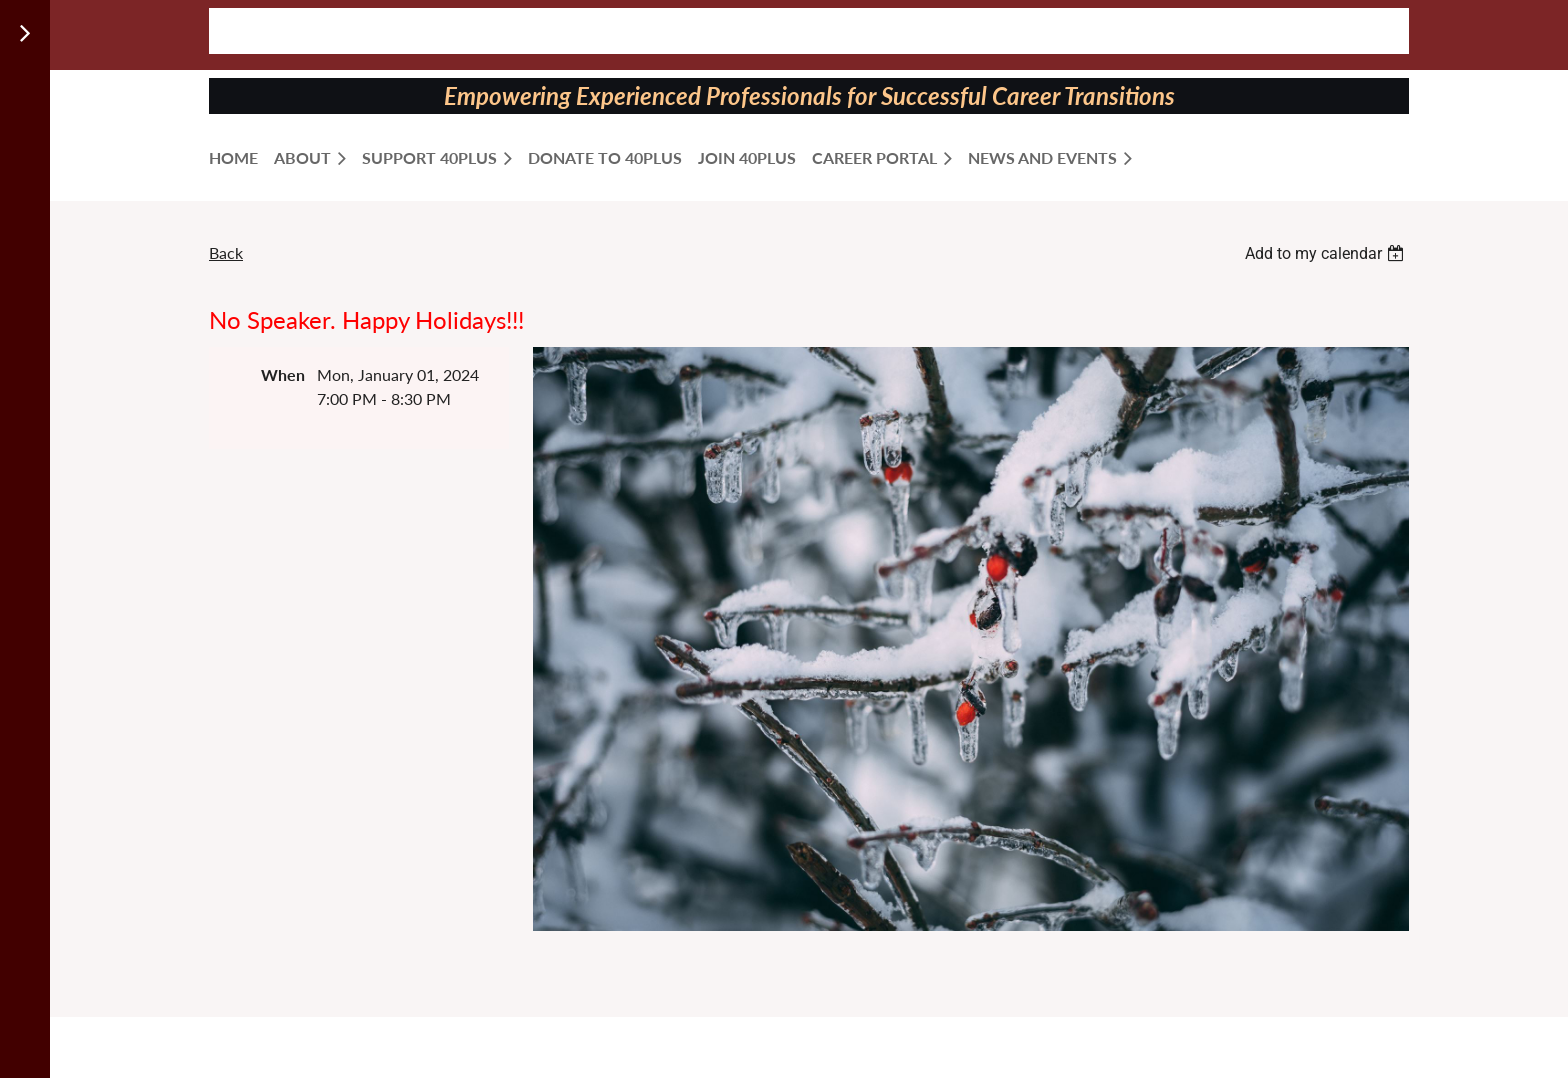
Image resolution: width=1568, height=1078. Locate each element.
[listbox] (1327, 253)
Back (226, 252)
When (283, 374)
